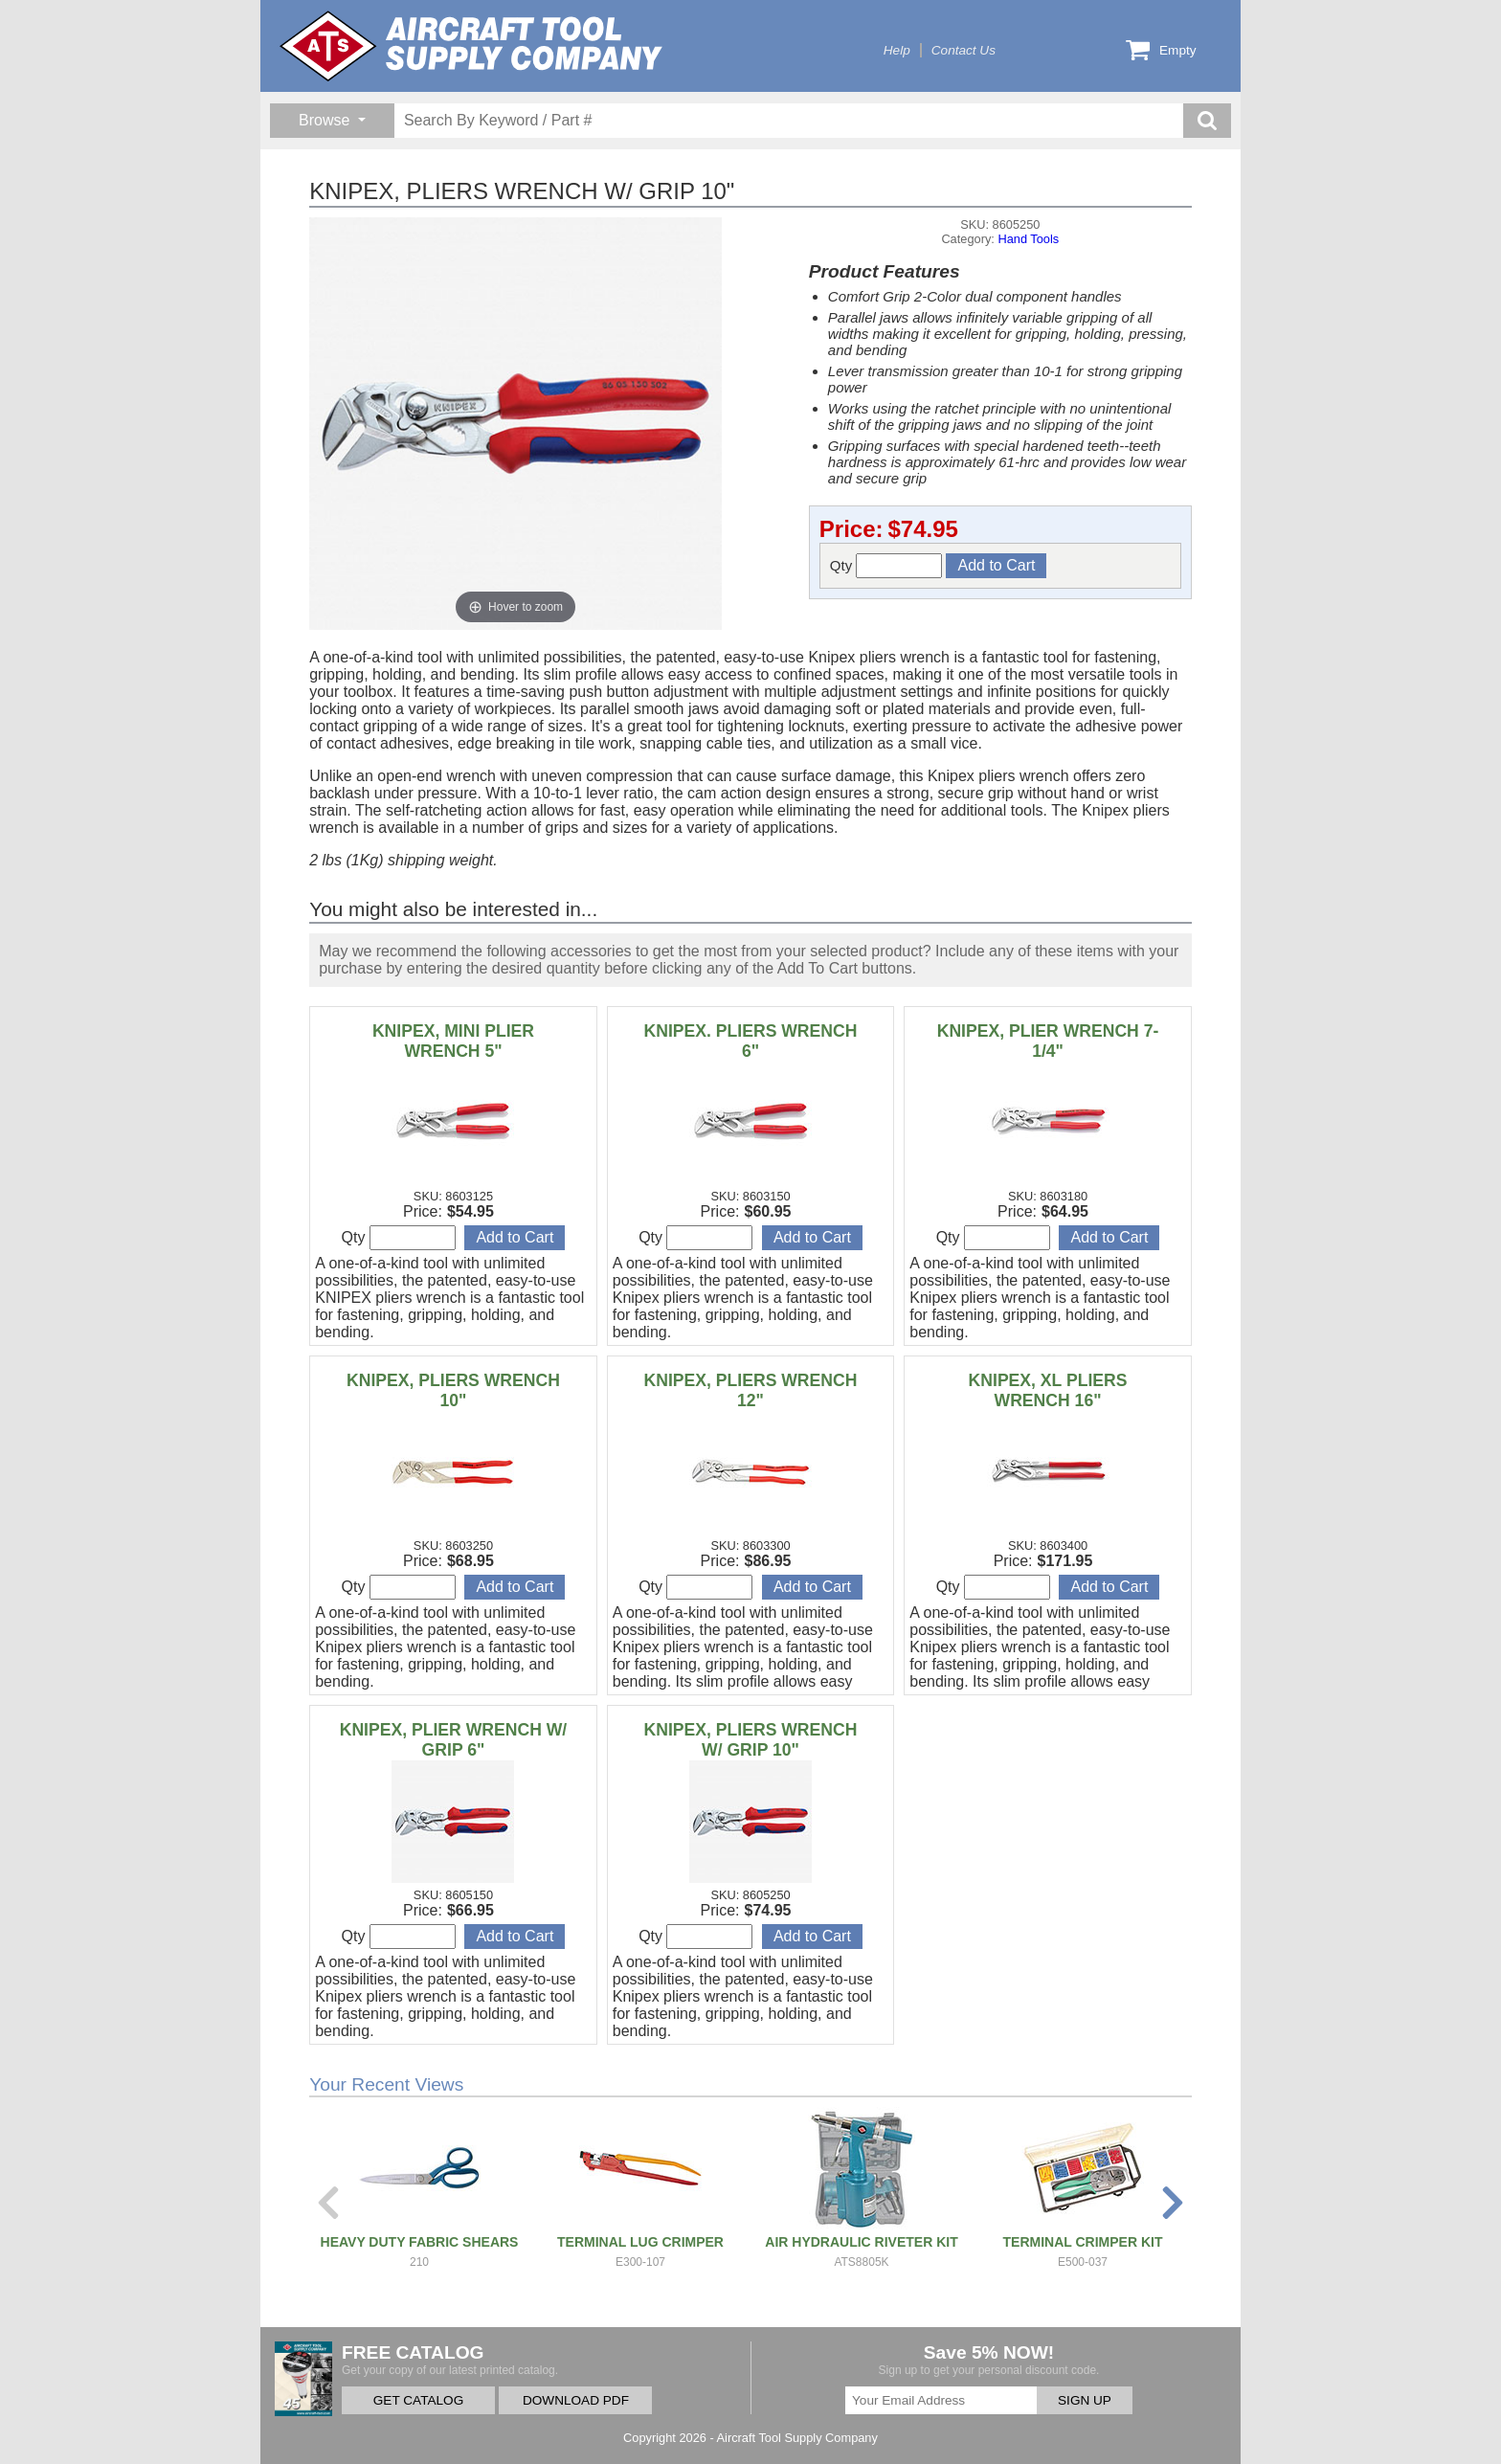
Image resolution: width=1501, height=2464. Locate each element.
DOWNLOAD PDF (576, 2400)
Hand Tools (1028, 239)
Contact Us (963, 50)
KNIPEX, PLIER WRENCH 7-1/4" (1048, 1041)
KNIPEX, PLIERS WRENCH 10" (453, 1390)
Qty (886, 565)
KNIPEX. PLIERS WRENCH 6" (751, 1041)
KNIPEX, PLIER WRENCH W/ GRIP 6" (454, 1739)
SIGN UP (1084, 2400)
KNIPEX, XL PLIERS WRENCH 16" (1048, 1390)
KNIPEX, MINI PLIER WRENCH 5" (453, 1041)
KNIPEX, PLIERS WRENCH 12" (751, 1390)
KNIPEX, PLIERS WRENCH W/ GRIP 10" (751, 1739)
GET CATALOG (418, 2400)
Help (897, 50)
